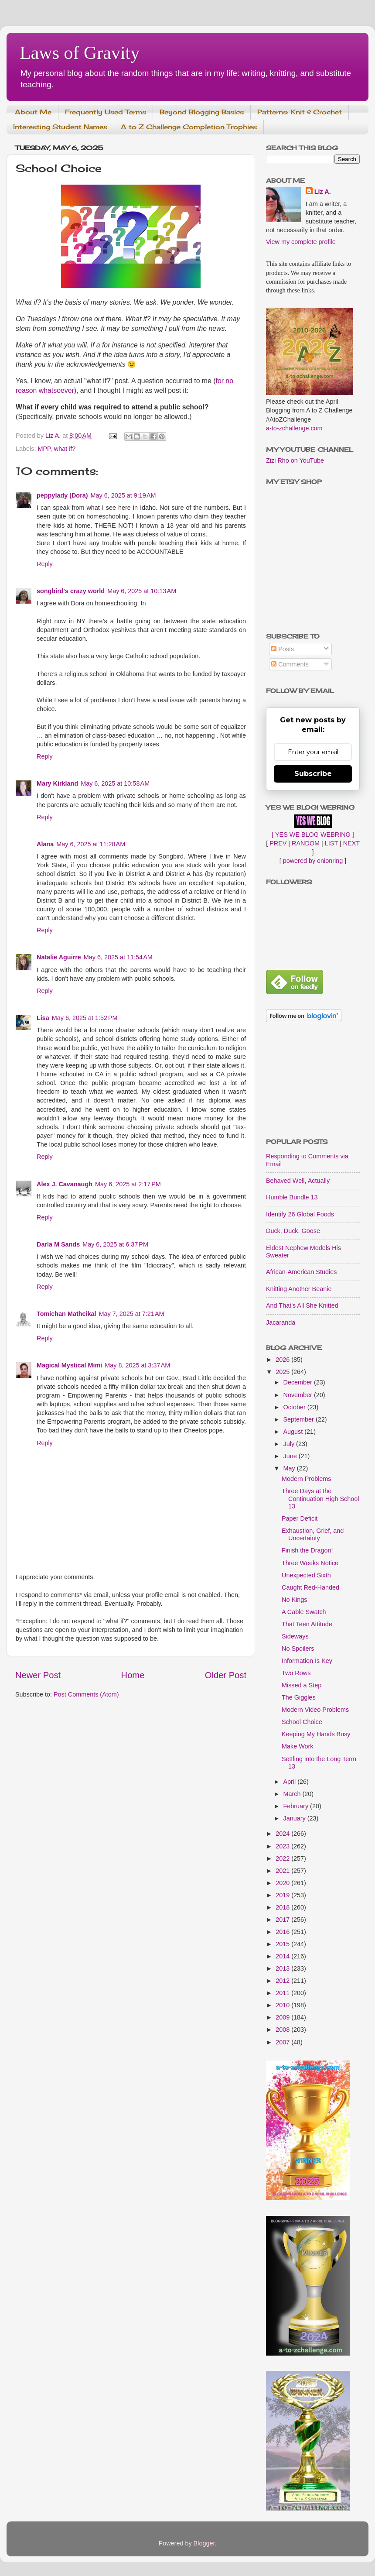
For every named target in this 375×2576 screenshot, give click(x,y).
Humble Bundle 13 (291, 1197)
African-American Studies (301, 1271)
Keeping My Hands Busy (316, 1734)
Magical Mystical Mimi (69, 1365)
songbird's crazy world (71, 590)
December (298, 1382)
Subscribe (313, 773)
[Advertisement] (313, 1081)
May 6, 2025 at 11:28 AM (90, 844)
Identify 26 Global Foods (300, 1214)
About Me (33, 112)
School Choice (302, 1721)
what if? (65, 448)
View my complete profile (301, 241)
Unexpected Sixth (306, 1575)
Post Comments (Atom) (86, 1694)
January (295, 1818)
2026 (283, 1359)
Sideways (295, 1636)
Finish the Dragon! (307, 1550)
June (291, 1456)
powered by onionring (313, 860)
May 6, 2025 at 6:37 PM (115, 1244)
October (295, 1407)
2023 (283, 1846)
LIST (331, 843)
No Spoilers (298, 1648)
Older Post (225, 1675)
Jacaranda (280, 1322)
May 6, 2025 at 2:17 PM (128, 1184)
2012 (283, 1980)
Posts (282, 649)
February (296, 1806)
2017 (283, 1919)
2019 (283, 1895)
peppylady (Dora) (62, 495)
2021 (283, 1870)
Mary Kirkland (57, 783)
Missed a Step (301, 1685)
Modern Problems (306, 1478)
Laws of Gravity (80, 53)
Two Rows (296, 1672)
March (293, 1793)
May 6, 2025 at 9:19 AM (123, 495)
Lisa (43, 1017)
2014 (283, 1956)
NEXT (351, 843)
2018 (283, 1907)
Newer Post (38, 1675)
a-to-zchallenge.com (294, 428)
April (290, 1781)
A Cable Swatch (304, 1611)
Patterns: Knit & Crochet (299, 112)
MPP (44, 448)
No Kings (294, 1599)
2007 (283, 2042)
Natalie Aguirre (59, 957)
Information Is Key (307, 1660)
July (290, 1443)
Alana (45, 844)
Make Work (298, 1746)
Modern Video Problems (315, 1709)
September (299, 1419)
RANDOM (306, 843)
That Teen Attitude (307, 1624)
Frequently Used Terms (105, 112)
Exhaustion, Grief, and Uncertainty (313, 1534)
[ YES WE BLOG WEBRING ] (313, 834)
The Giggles (299, 1697)
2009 (283, 2017)
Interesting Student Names (60, 127)
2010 (283, 2005)
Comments (290, 664)
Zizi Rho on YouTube (295, 460)
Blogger (204, 2543)
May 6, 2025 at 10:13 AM (141, 590)
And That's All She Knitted (302, 1305)
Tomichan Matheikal (66, 1313)
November (298, 1394)
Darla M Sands (58, 1244)
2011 (283, 1992)
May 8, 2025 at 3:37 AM (137, 1365)
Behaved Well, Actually (298, 1180)
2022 (283, 1858)
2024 (283, 1833)
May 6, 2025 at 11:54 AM (118, 957)
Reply (45, 563)
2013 (283, 1968)
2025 (283, 1371)
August (294, 1431)
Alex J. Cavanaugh (64, 1184)
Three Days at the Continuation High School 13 (320, 1498)
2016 (283, 1931)
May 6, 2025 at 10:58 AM (115, 783)
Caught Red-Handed (310, 1587)
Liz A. (322, 191)
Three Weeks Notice (310, 1562)
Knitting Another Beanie (298, 1288)
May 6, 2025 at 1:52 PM (85, 1017)
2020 (283, 1882)
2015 (283, 1944)
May (290, 1468)
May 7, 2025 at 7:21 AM (131, 1313)
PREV (277, 843)
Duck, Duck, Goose (293, 1230)
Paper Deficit (299, 1518)
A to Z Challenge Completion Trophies (189, 127)
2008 (283, 2029)
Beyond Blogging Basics (202, 112)
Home (133, 1675)
